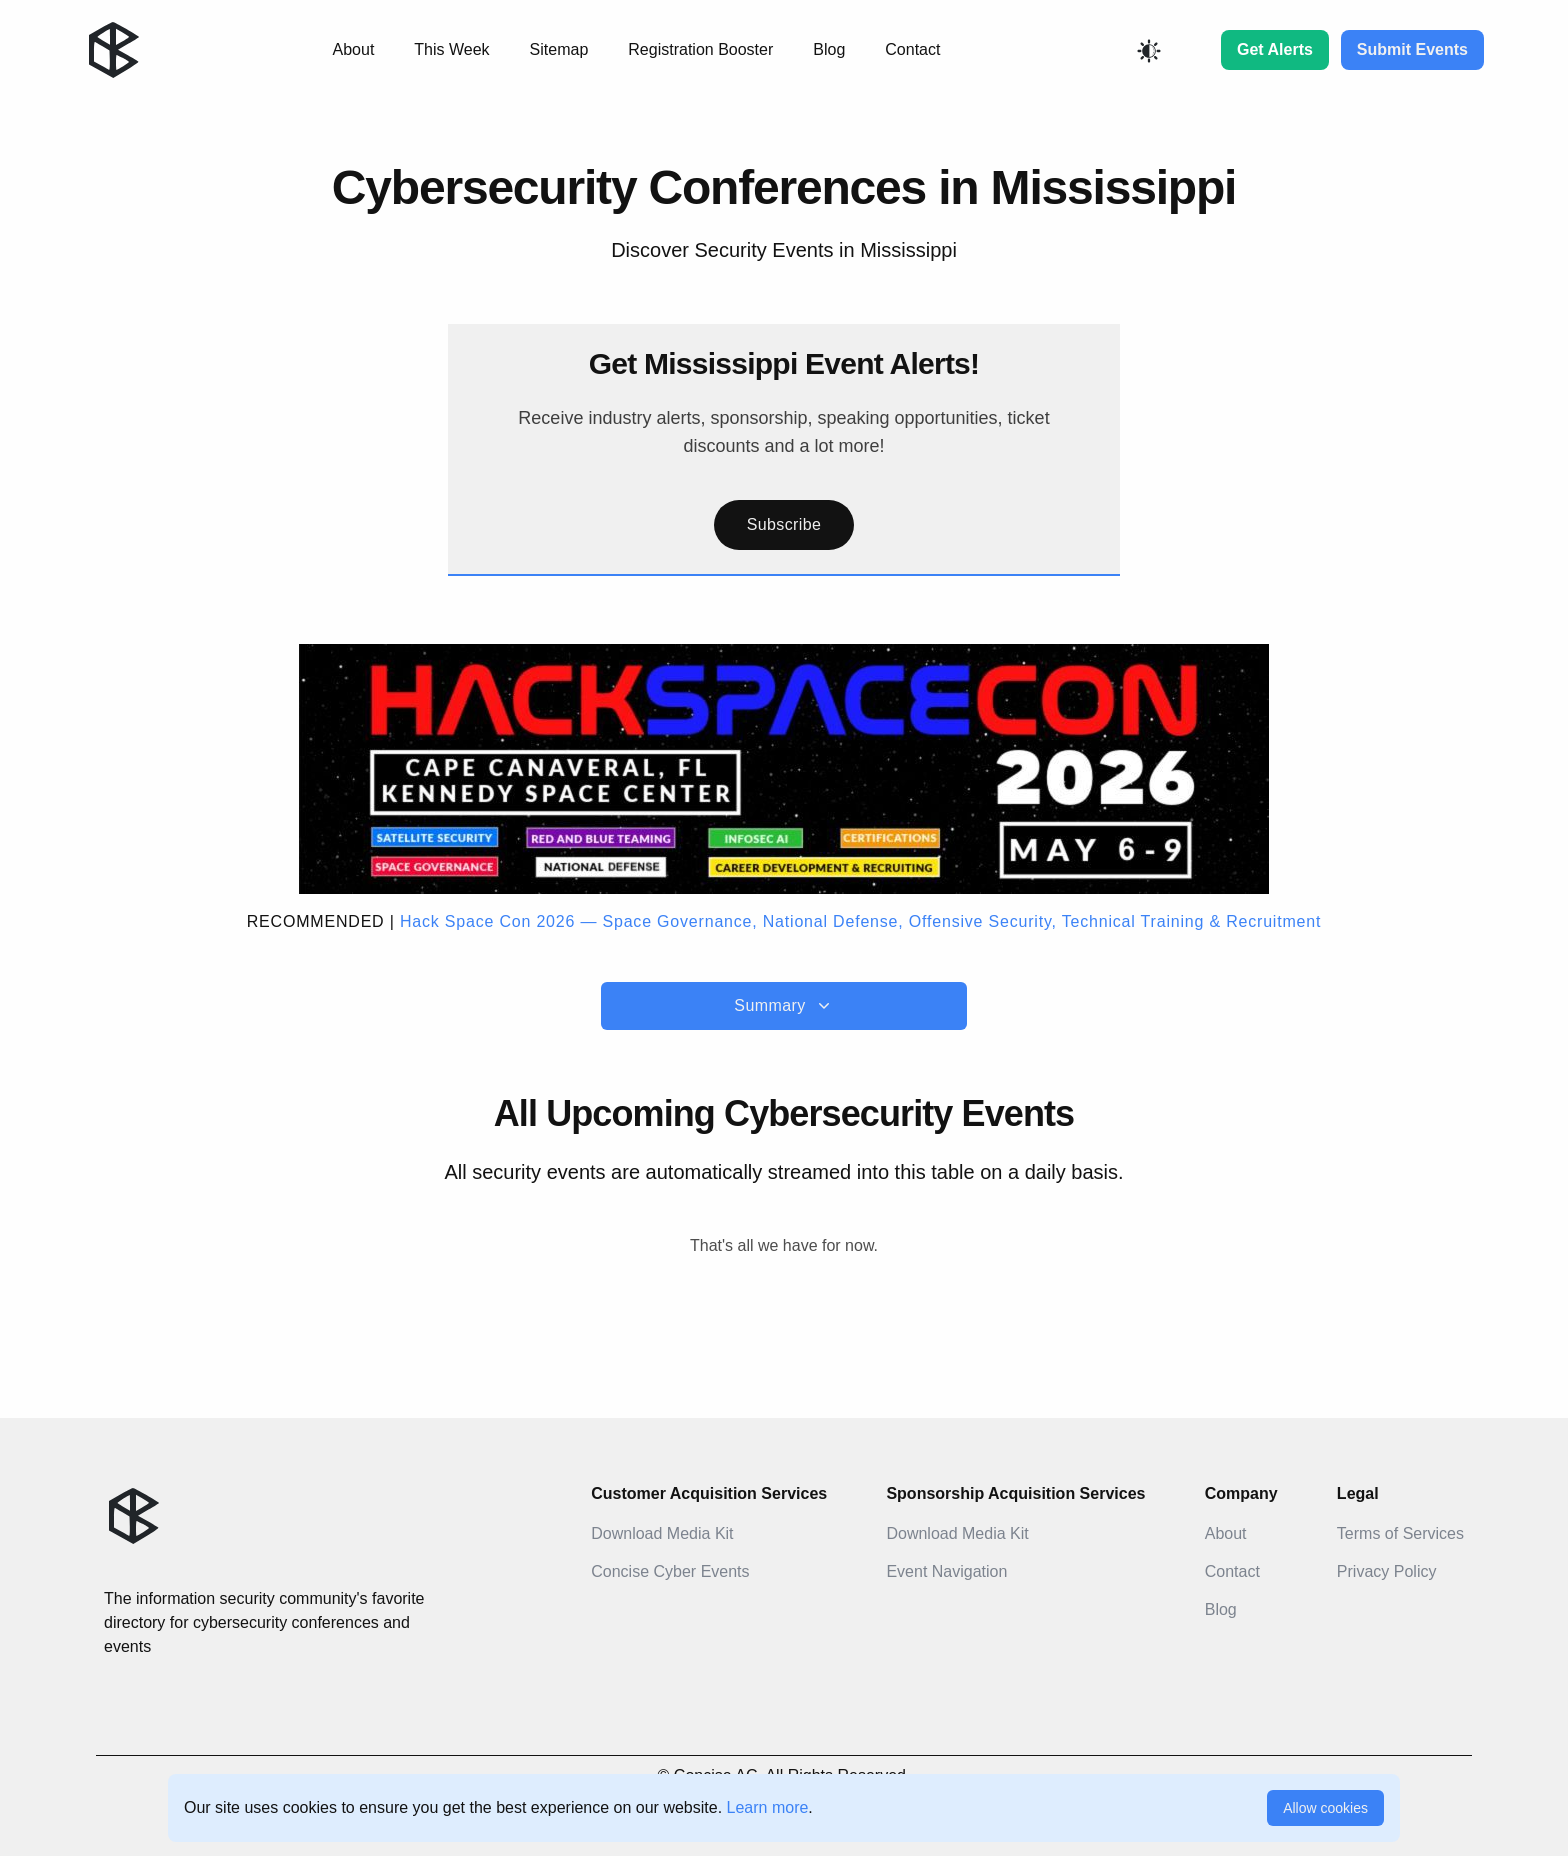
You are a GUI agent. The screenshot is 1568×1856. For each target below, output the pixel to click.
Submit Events (1412, 49)
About (354, 49)
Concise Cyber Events (670, 1571)
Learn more (768, 1807)
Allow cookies (1325, 1808)
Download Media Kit (662, 1533)
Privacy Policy (1387, 1571)
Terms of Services (1400, 1533)
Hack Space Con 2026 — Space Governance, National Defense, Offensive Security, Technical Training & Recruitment (860, 921)
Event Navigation (946, 1571)
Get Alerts (1275, 49)
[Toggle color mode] (1149, 51)
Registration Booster (700, 49)
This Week (451, 49)
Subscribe (784, 524)
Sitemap (559, 49)
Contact (912, 49)
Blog (829, 49)
